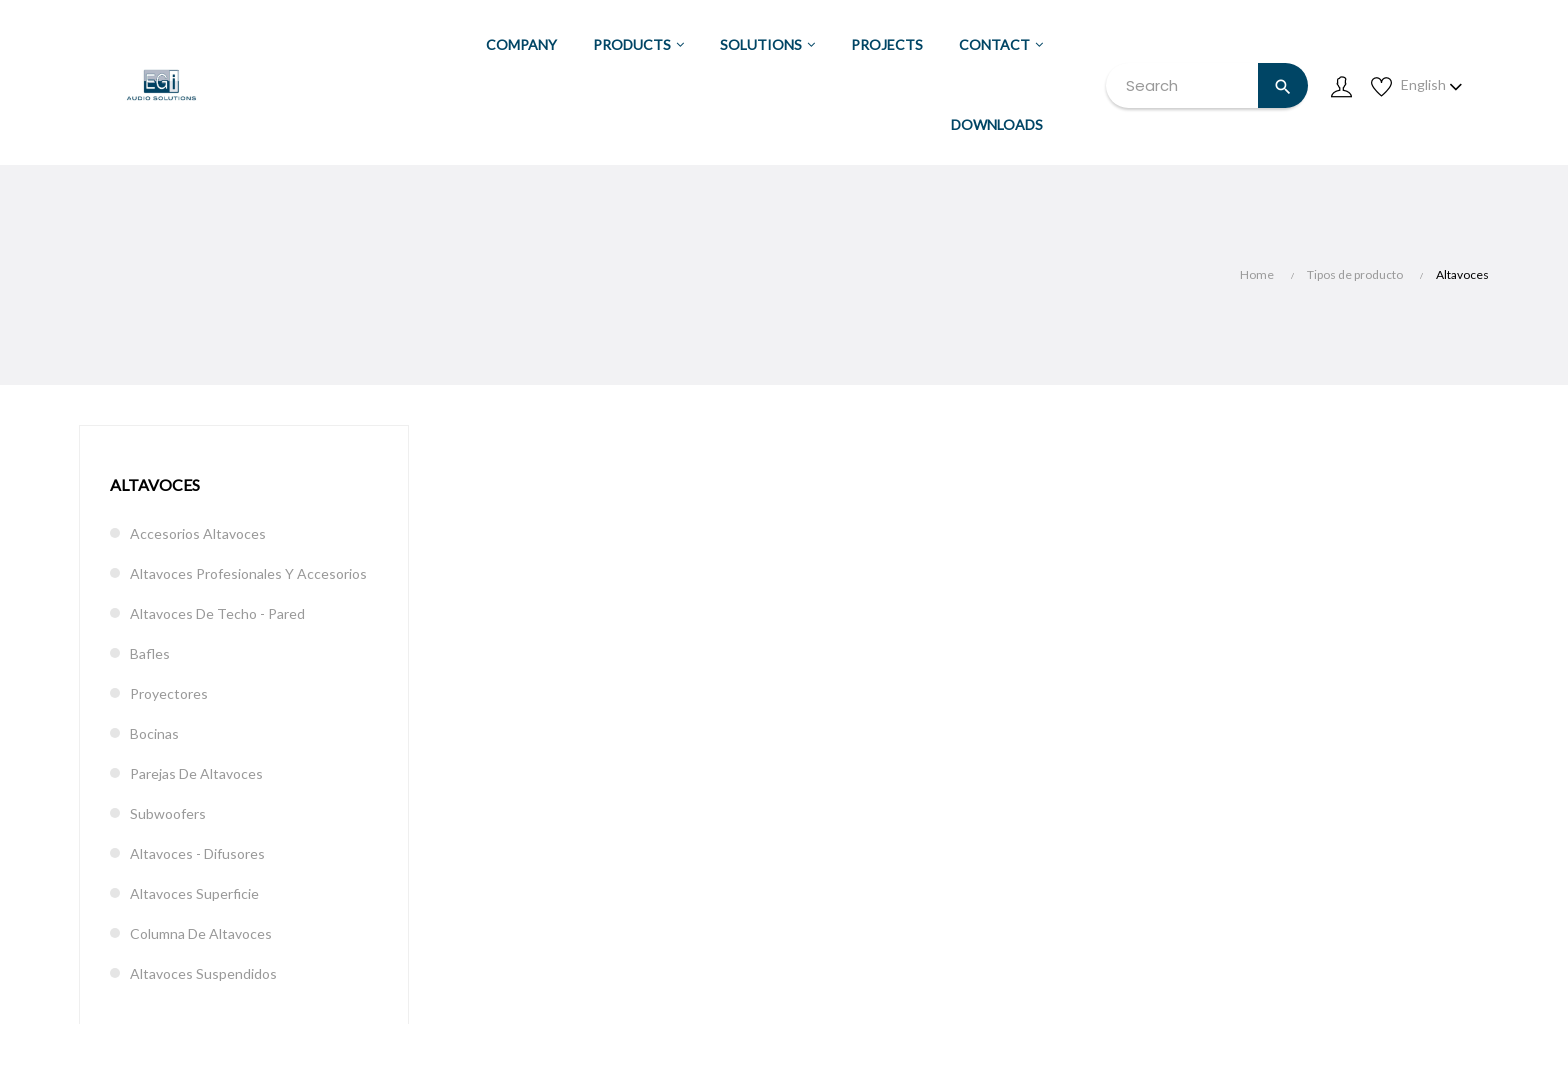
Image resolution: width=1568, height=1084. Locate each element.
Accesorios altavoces (198, 533)
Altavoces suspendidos (203, 973)
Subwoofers (168, 813)
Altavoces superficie (194, 893)
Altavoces (155, 484)
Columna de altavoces (201, 933)
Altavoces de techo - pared (217, 613)
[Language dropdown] (1432, 85)
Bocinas (154, 733)
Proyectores (169, 693)
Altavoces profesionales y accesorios (248, 573)
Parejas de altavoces (196, 773)
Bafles (150, 653)
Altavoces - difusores (197, 853)
